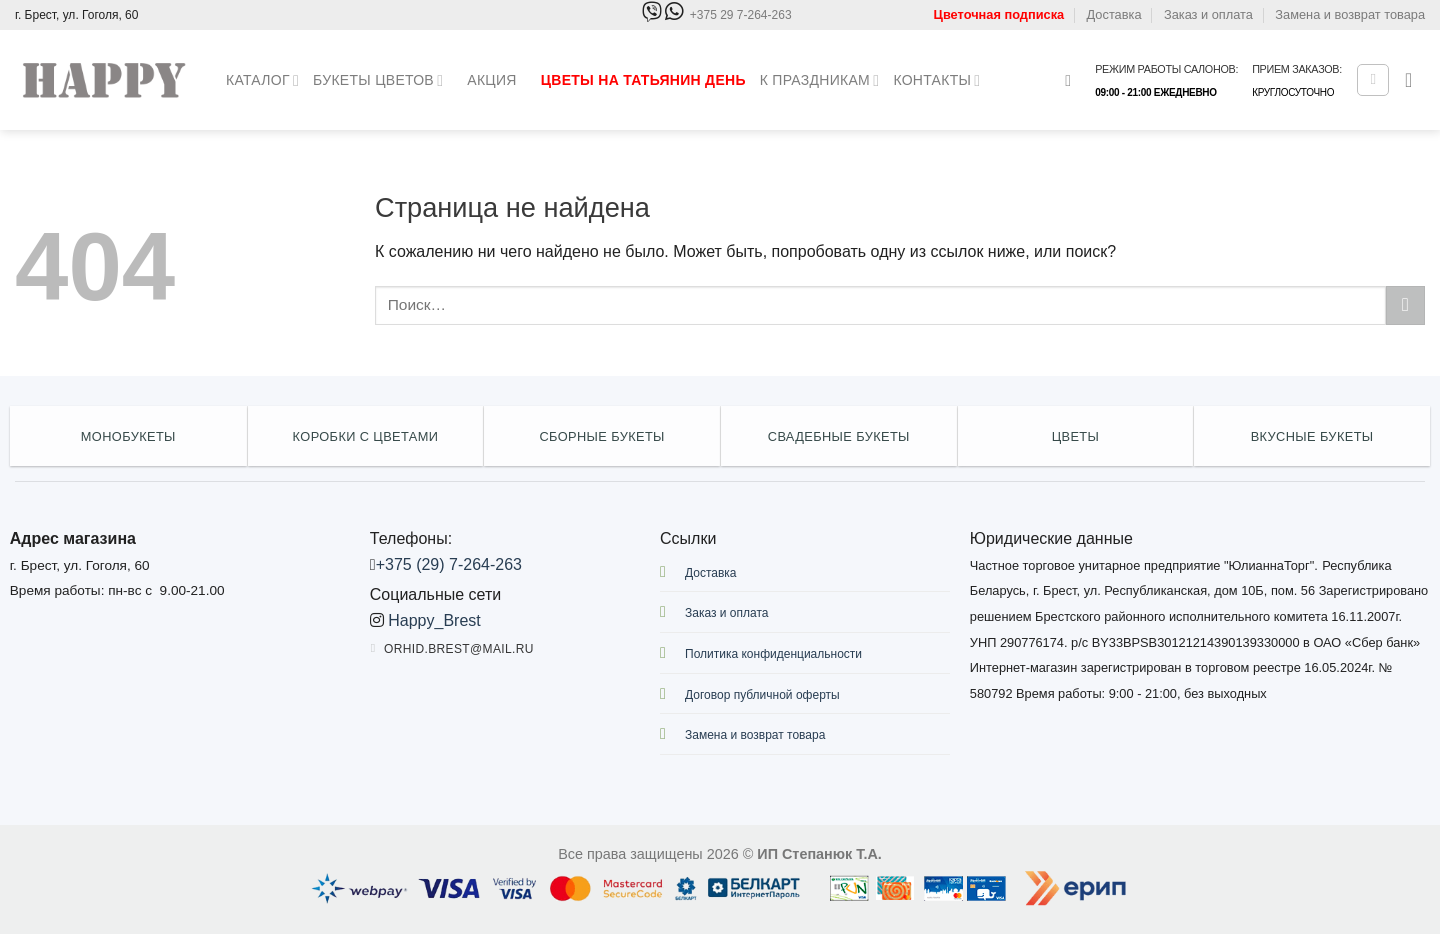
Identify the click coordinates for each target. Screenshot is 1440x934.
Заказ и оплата (1208, 14)
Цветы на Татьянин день (643, 80)
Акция (491, 80)
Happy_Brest (434, 620)
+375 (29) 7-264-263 (449, 564)
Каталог (262, 80)
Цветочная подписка (999, 14)
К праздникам (820, 80)
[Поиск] (1073, 80)
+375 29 (741, 15)
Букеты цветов (378, 80)
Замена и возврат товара (1350, 14)
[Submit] (1405, 305)
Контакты (936, 80)
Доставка (1114, 14)
